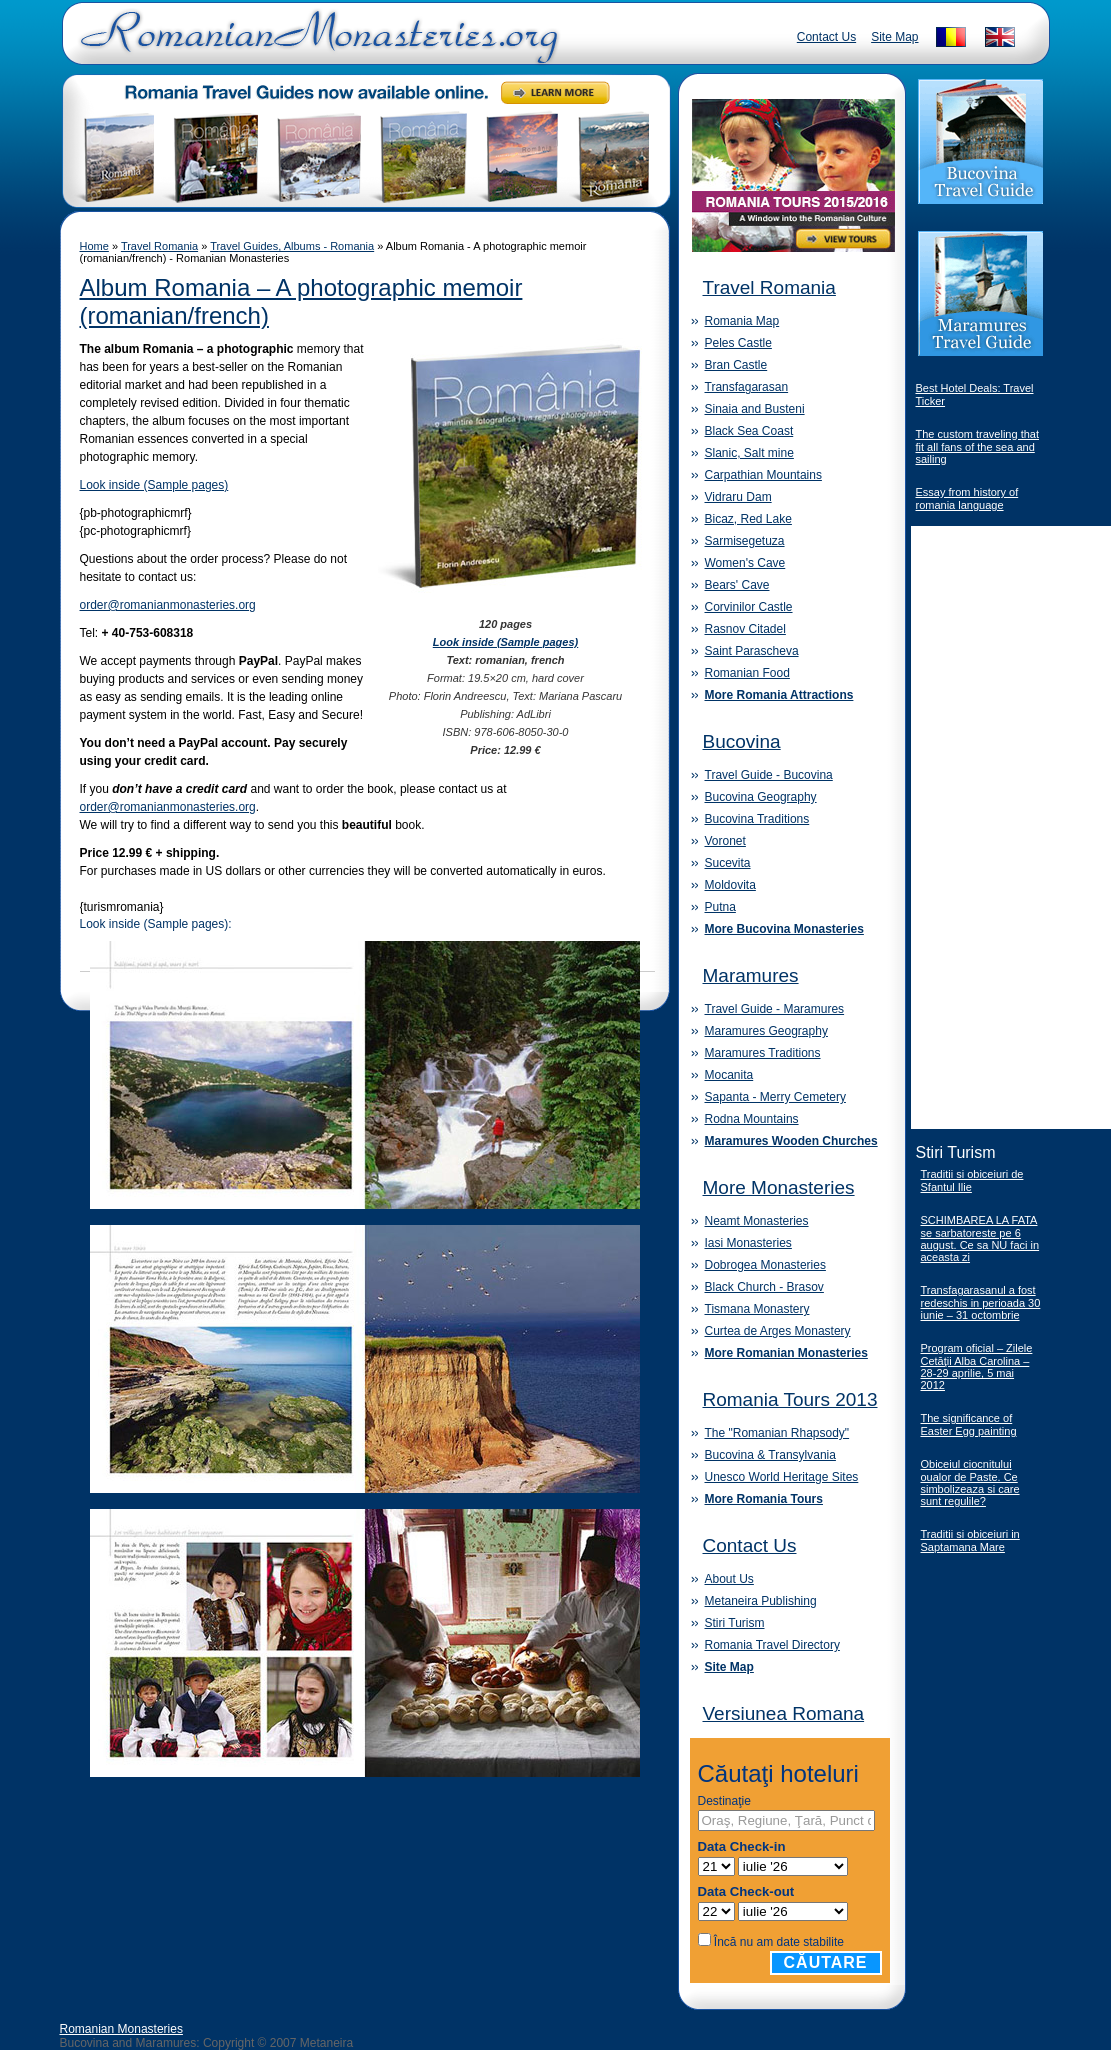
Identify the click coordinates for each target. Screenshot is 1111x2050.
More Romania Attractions (779, 695)
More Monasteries (779, 1187)
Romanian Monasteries (121, 2029)
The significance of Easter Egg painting (969, 1424)
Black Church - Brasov (764, 1287)
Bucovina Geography (761, 797)
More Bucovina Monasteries (784, 929)
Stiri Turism (735, 1623)
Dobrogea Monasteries (765, 1265)
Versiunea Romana (784, 1713)
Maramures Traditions (763, 1053)
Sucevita (728, 863)
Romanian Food (747, 673)
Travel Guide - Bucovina (769, 775)
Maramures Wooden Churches (791, 1141)
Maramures (751, 975)
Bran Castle (736, 365)
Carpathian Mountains (763, 475)
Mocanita (729, 1075)
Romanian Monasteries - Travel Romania (315, 45)
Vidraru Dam (738, 497)
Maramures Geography (766, 1031)
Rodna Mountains (752, 1119)
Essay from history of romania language (967, 498)
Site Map (894, 37)
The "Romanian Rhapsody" (777, 1433)
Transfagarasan (747, 387)
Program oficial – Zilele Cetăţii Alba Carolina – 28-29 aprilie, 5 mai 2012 (977, 1366)
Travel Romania (159, 246)
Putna (720, 907)
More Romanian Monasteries (786, 1353)
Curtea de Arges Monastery (778, 1331)
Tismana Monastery (757, 1309)
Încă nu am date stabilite (779, 1942)
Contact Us (826, 37)
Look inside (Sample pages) (154, 485)
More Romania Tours (764, 1499)
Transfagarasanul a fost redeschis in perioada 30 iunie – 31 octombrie (981, 1302)
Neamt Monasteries (757, 1221)
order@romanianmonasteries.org (168, 605)
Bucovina (742, 741)
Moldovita (730, 885)
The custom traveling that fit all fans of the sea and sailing (978, 446)
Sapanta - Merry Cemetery (775, 1097)
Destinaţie (724, 1801)
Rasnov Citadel (745, 629)
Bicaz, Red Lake (748, 519)
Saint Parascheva (752, 651)
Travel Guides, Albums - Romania (292, 246)
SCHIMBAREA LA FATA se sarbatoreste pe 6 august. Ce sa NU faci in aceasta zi (980, 1238)
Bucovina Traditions (757, 819)
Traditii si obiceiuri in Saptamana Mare (970, 1540)
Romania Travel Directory (772, 1645)
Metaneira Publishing (761, 1601)
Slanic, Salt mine (749, 453)
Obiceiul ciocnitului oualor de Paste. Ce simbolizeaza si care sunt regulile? (970, 1482)
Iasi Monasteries (748, 1243)
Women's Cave (745, 563)
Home (94, 246)
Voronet (725, 841)
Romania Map (742, 321)
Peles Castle (738, 343)
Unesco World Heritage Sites (782, 1477)
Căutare (826, 1962)
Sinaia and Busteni (755, 409)
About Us (729, 1579)
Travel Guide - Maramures (775, 1009)
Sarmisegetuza (745, 541)
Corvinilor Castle (749, 607)
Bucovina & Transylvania (770, 1455)
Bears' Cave (737, 585)
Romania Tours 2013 (790, 1399)
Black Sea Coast (749, 431)
